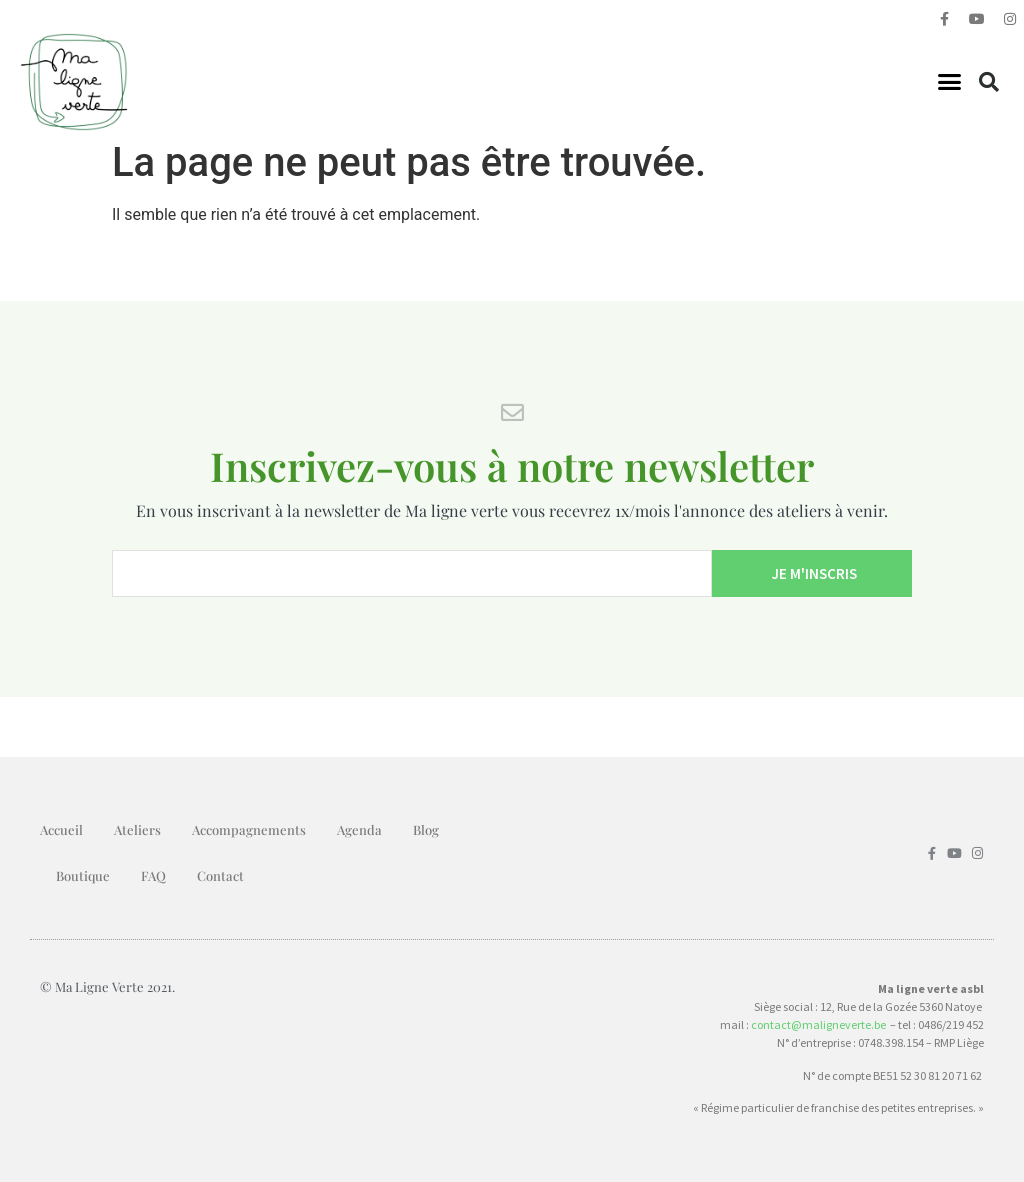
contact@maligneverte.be (818, 1024)
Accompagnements (249, 829)
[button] (950, 82)
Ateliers (137, 829)
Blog (426, 829)
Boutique (83, 875)
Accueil (61, 829)
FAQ (153, 875)
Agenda (359, 829)
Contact (220, 875)
